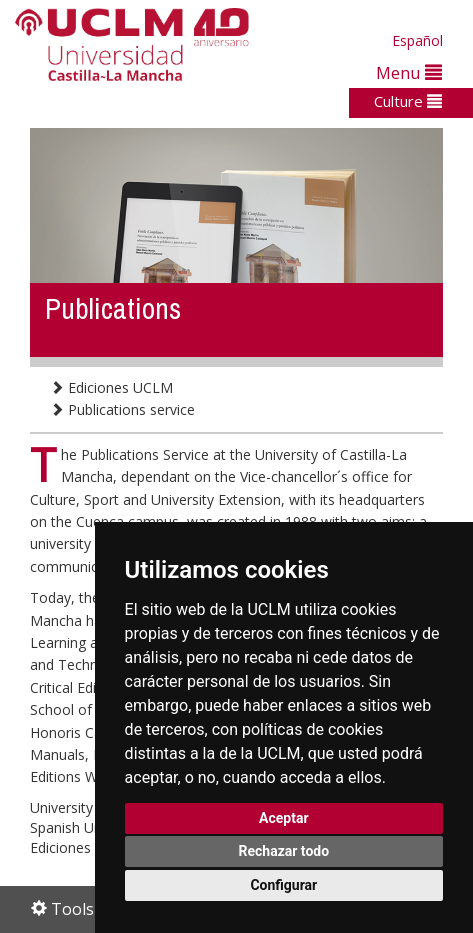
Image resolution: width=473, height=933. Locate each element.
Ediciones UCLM (111, 387)
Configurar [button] (283, 885)
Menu (409, 72)
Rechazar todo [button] (283, 851)
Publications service (122, 409)
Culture (408, 101)
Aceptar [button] (284, 818)
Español (417, 40)
